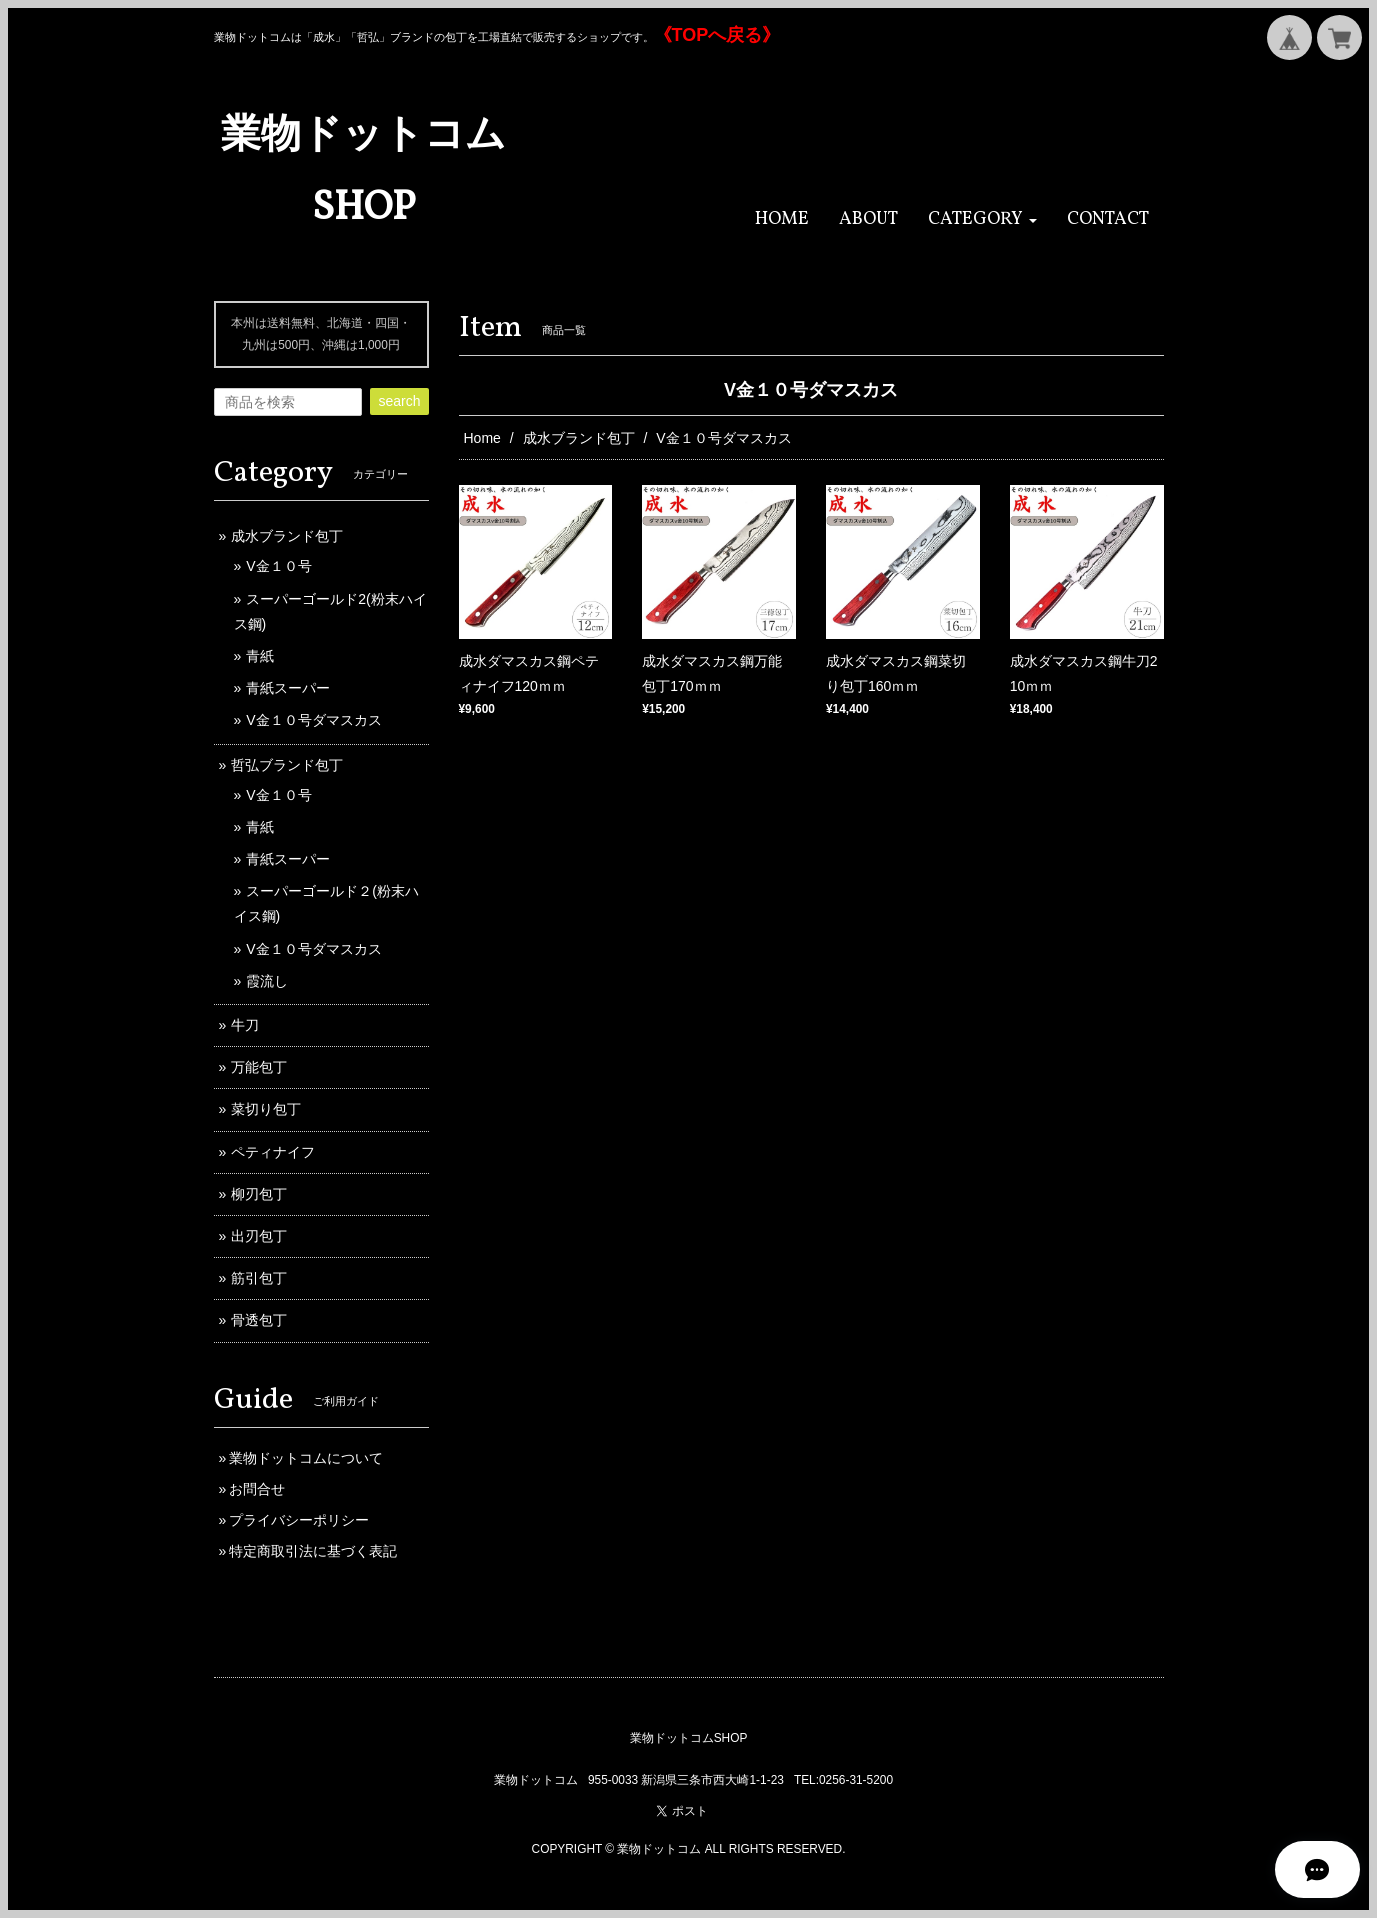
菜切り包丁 (266, 1109)
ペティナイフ (273, 1152)
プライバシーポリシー (299, 1520)
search (399, 401)
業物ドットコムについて (306, 1458)
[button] (982, 219)
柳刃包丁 (259, 1194)
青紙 (260, 656)
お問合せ (257, 1489)
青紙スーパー (288, 688)
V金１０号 (278, 566)
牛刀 (245, 1025)
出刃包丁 (259, 1236)
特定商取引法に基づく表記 (313, 1551)
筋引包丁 (259, 1278)
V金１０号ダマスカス (313, 720)
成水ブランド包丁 (579, 438)
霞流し (267, 981)
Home (482, 438)
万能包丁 (259, 1067)
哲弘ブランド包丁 (287, 765)
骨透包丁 (259, 1320)
